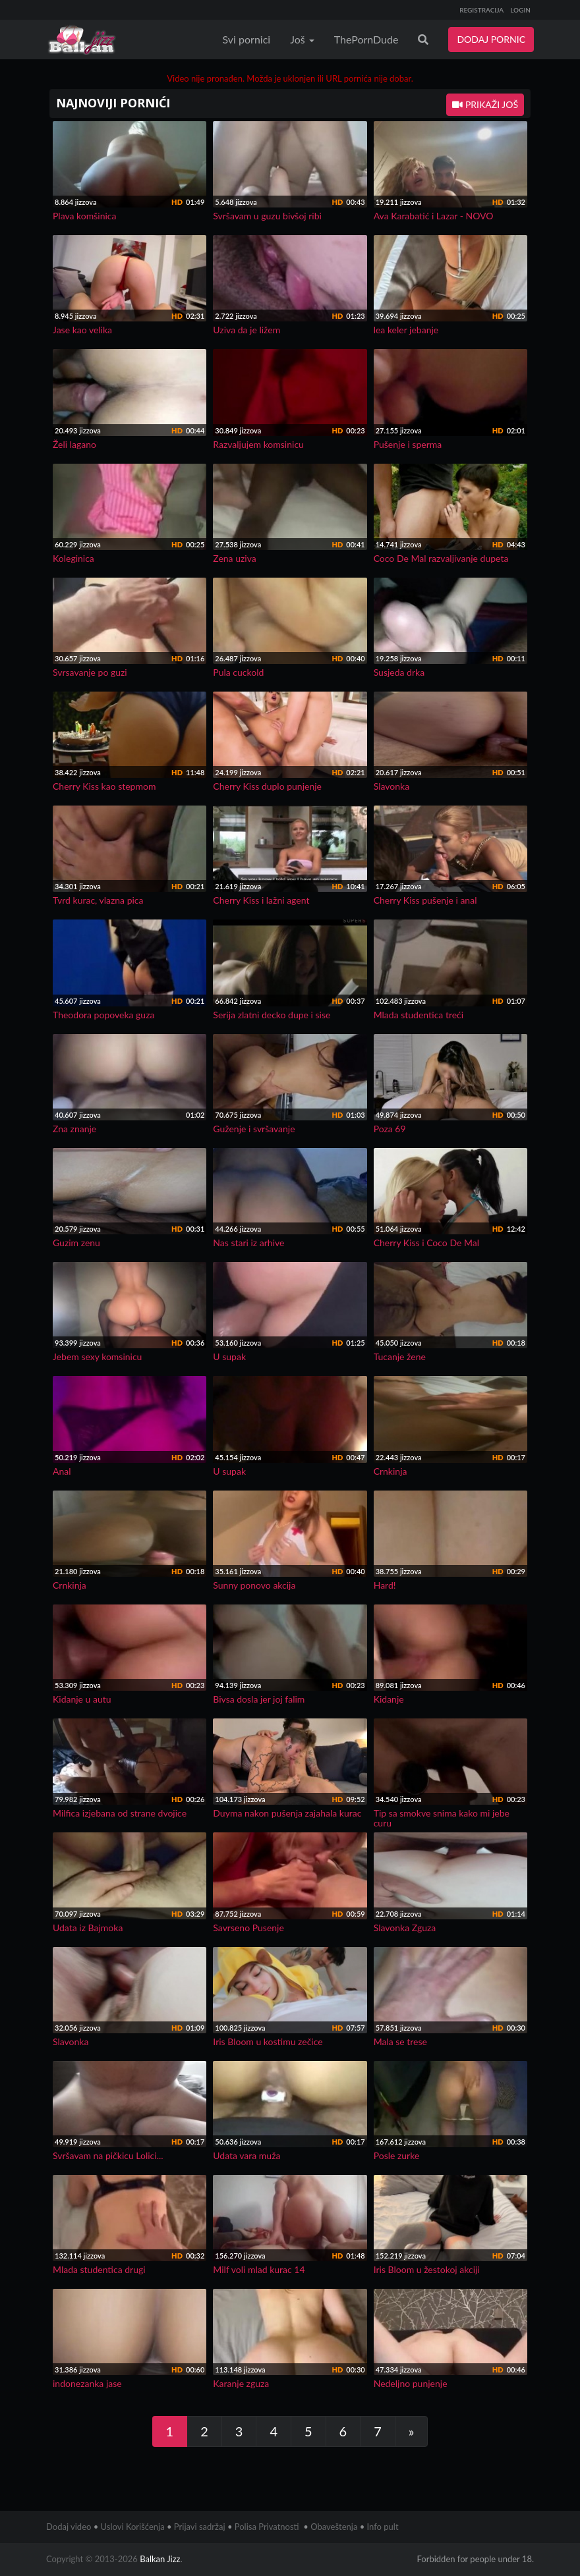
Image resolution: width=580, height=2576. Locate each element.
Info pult (383, 2526)
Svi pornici (247, 39)
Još (302, 39)
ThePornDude (366, 39)
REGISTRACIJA (481, 10)
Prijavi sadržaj (199, 2526)
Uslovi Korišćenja (133, 2526)
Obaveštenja (333, 2526)
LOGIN (520, 10)
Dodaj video (68, 2526)
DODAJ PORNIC (491, 39)
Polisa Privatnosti (267, 2526)
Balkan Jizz (160, 2559)
